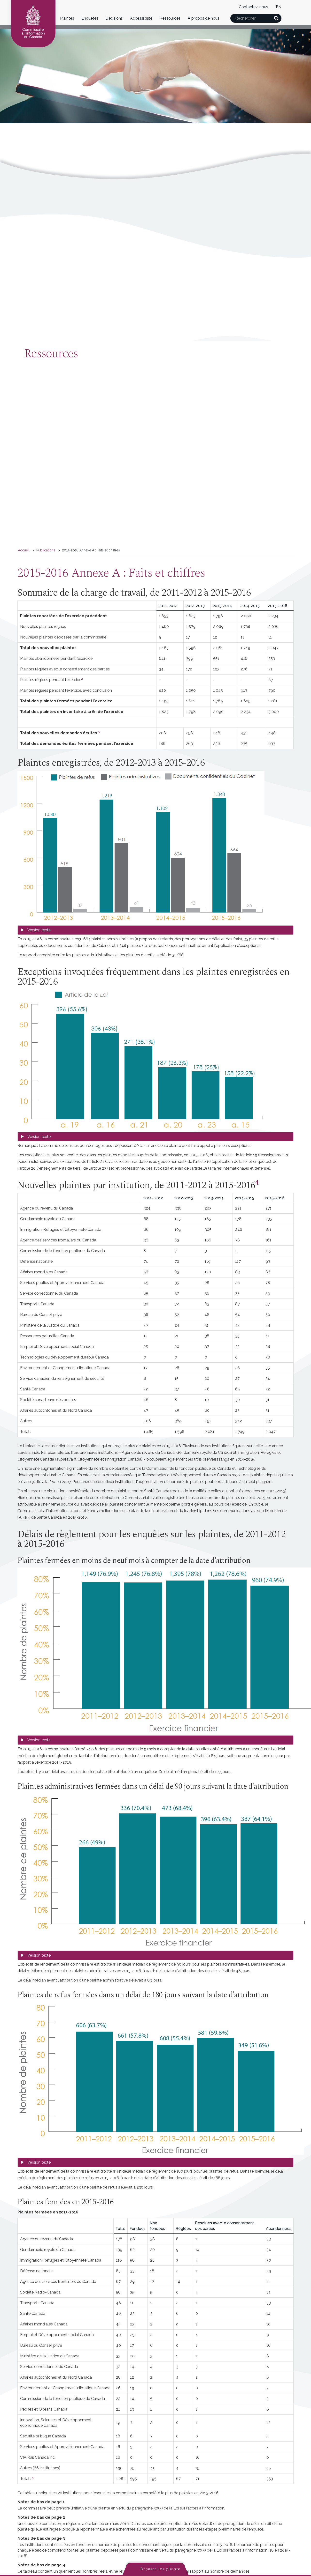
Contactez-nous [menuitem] (253, 7)
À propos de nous (203, 18)
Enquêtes (89, 18)
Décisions (114, 18)
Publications (45, 550)
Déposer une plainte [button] (160, 2569)
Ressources (170, 18)
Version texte (39, 930)
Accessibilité (141, 18)
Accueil (24, 550)
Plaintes (67, 18)
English (278, 7)
